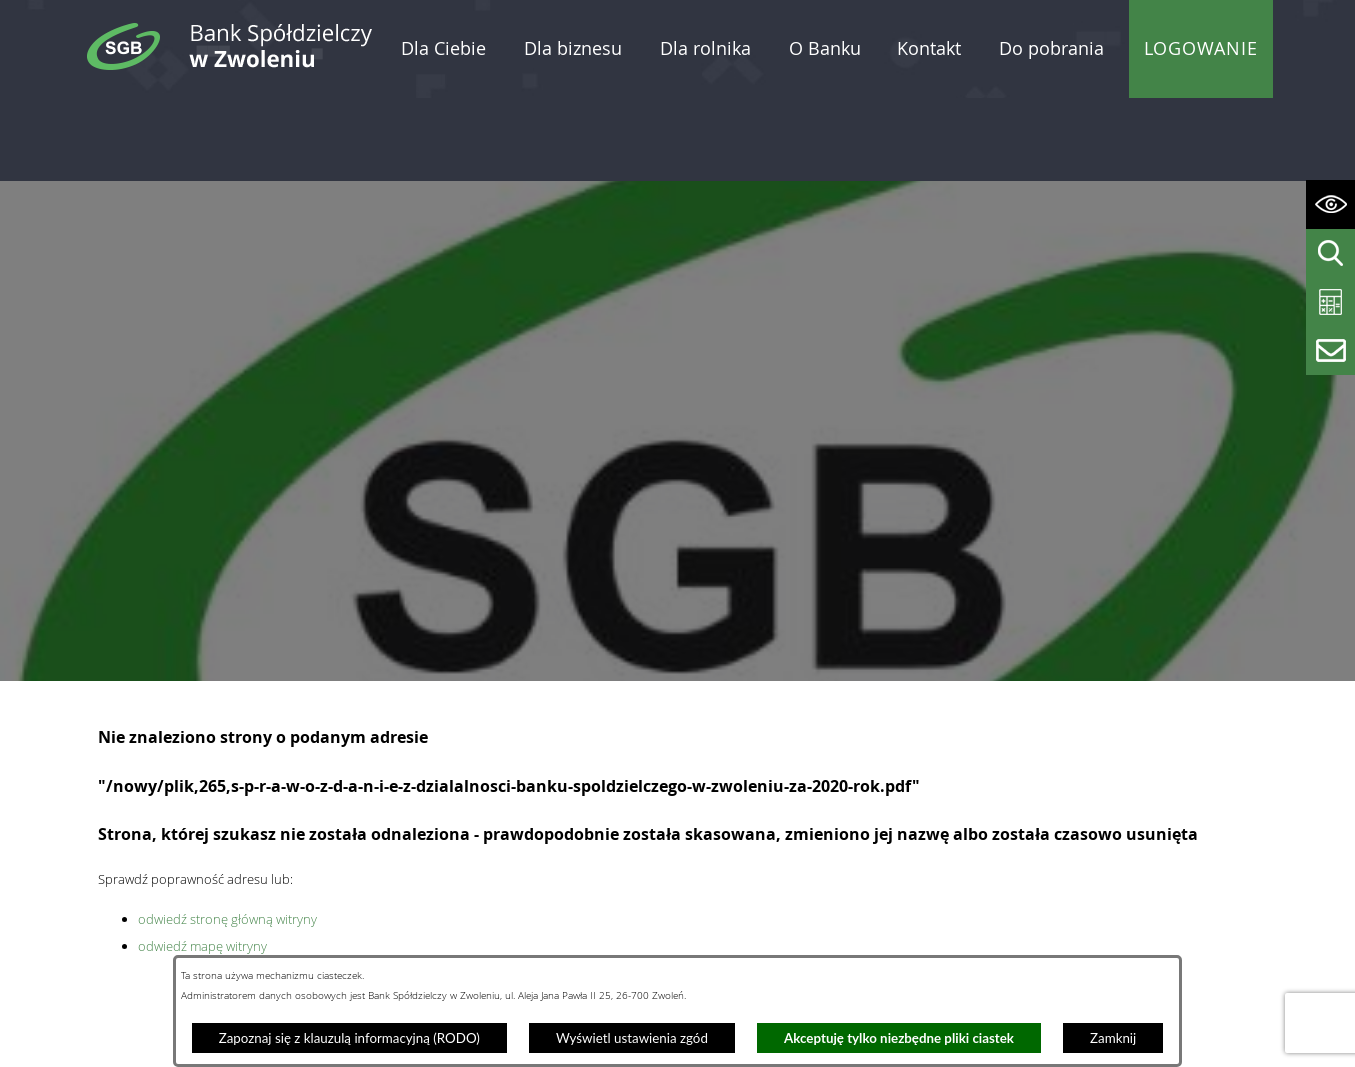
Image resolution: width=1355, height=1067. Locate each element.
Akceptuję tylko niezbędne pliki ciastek (899, 1038)
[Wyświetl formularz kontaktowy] (1330, 350)
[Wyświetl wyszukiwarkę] (1330, 253)
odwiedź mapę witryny (202, 862)
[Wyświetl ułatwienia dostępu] (1330, 204)
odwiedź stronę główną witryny (227, 835)
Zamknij (1113, 1038)
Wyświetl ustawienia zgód (632, 1038)
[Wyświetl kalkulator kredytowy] (1330, 302)
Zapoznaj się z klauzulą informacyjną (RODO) (349, 1038)
